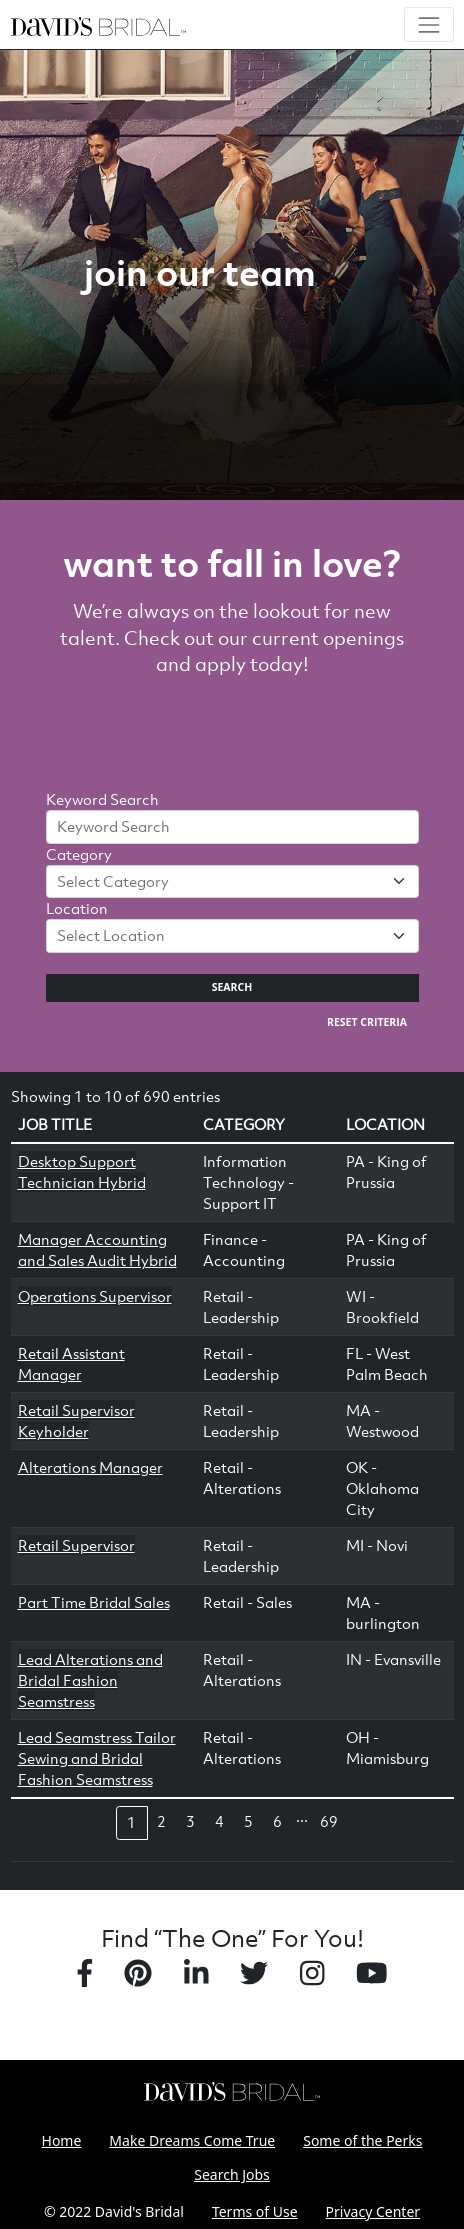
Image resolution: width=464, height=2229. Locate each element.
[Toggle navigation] (428, 24)
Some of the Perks (362, 2140)
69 (329, 1821)
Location (77, 908)
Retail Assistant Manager (71, 1363)
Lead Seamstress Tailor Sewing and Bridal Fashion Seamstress (97, 1758)
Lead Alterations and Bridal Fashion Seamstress (90, 1680)
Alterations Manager (90, 1467)
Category (79, 854)
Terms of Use (255, 2211)
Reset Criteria (367, 1022)
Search (232, 987)
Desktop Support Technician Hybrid (82, 1171)
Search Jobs (232, 2174)
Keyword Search (102, 799)
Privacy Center (373, 2211)
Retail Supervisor (76, 1545)
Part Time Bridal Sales (94, 1602)
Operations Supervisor (95, 1296)
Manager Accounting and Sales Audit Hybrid (97, 1249)
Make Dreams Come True (192, 2140)
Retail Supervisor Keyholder (76, 1420)
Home (62, 2140)
